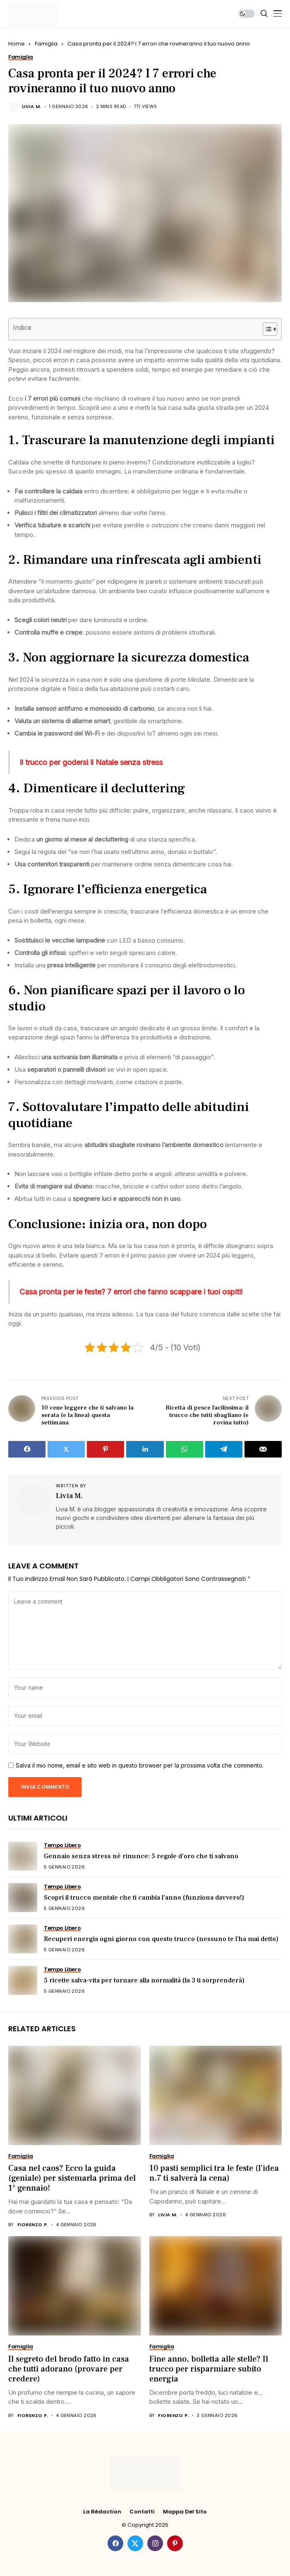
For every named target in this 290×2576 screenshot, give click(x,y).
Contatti (142, 2512)
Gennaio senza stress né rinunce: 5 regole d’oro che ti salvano (141, 1856)
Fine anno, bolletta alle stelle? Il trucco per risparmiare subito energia (208, 2369)
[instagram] (155, 2543)
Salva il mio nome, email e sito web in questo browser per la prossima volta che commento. (140, 1765)
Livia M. (31, 106)
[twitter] (135, 2543)
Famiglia (46, 44)
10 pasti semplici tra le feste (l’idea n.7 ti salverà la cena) (214, 2173)
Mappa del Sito (185, 2512)
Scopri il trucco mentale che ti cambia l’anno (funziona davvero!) (144, 1897)
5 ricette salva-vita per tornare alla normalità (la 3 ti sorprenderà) (144, 1980)
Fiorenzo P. (32, 2224)
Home (16, 44)
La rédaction (102, 2512)
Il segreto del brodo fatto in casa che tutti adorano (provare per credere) (68, 2369)
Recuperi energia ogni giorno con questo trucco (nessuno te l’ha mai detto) (161, 1939)
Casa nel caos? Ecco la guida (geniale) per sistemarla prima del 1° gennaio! (72, 2178)
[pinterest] (175, 2543)
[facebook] (115, 2543)
